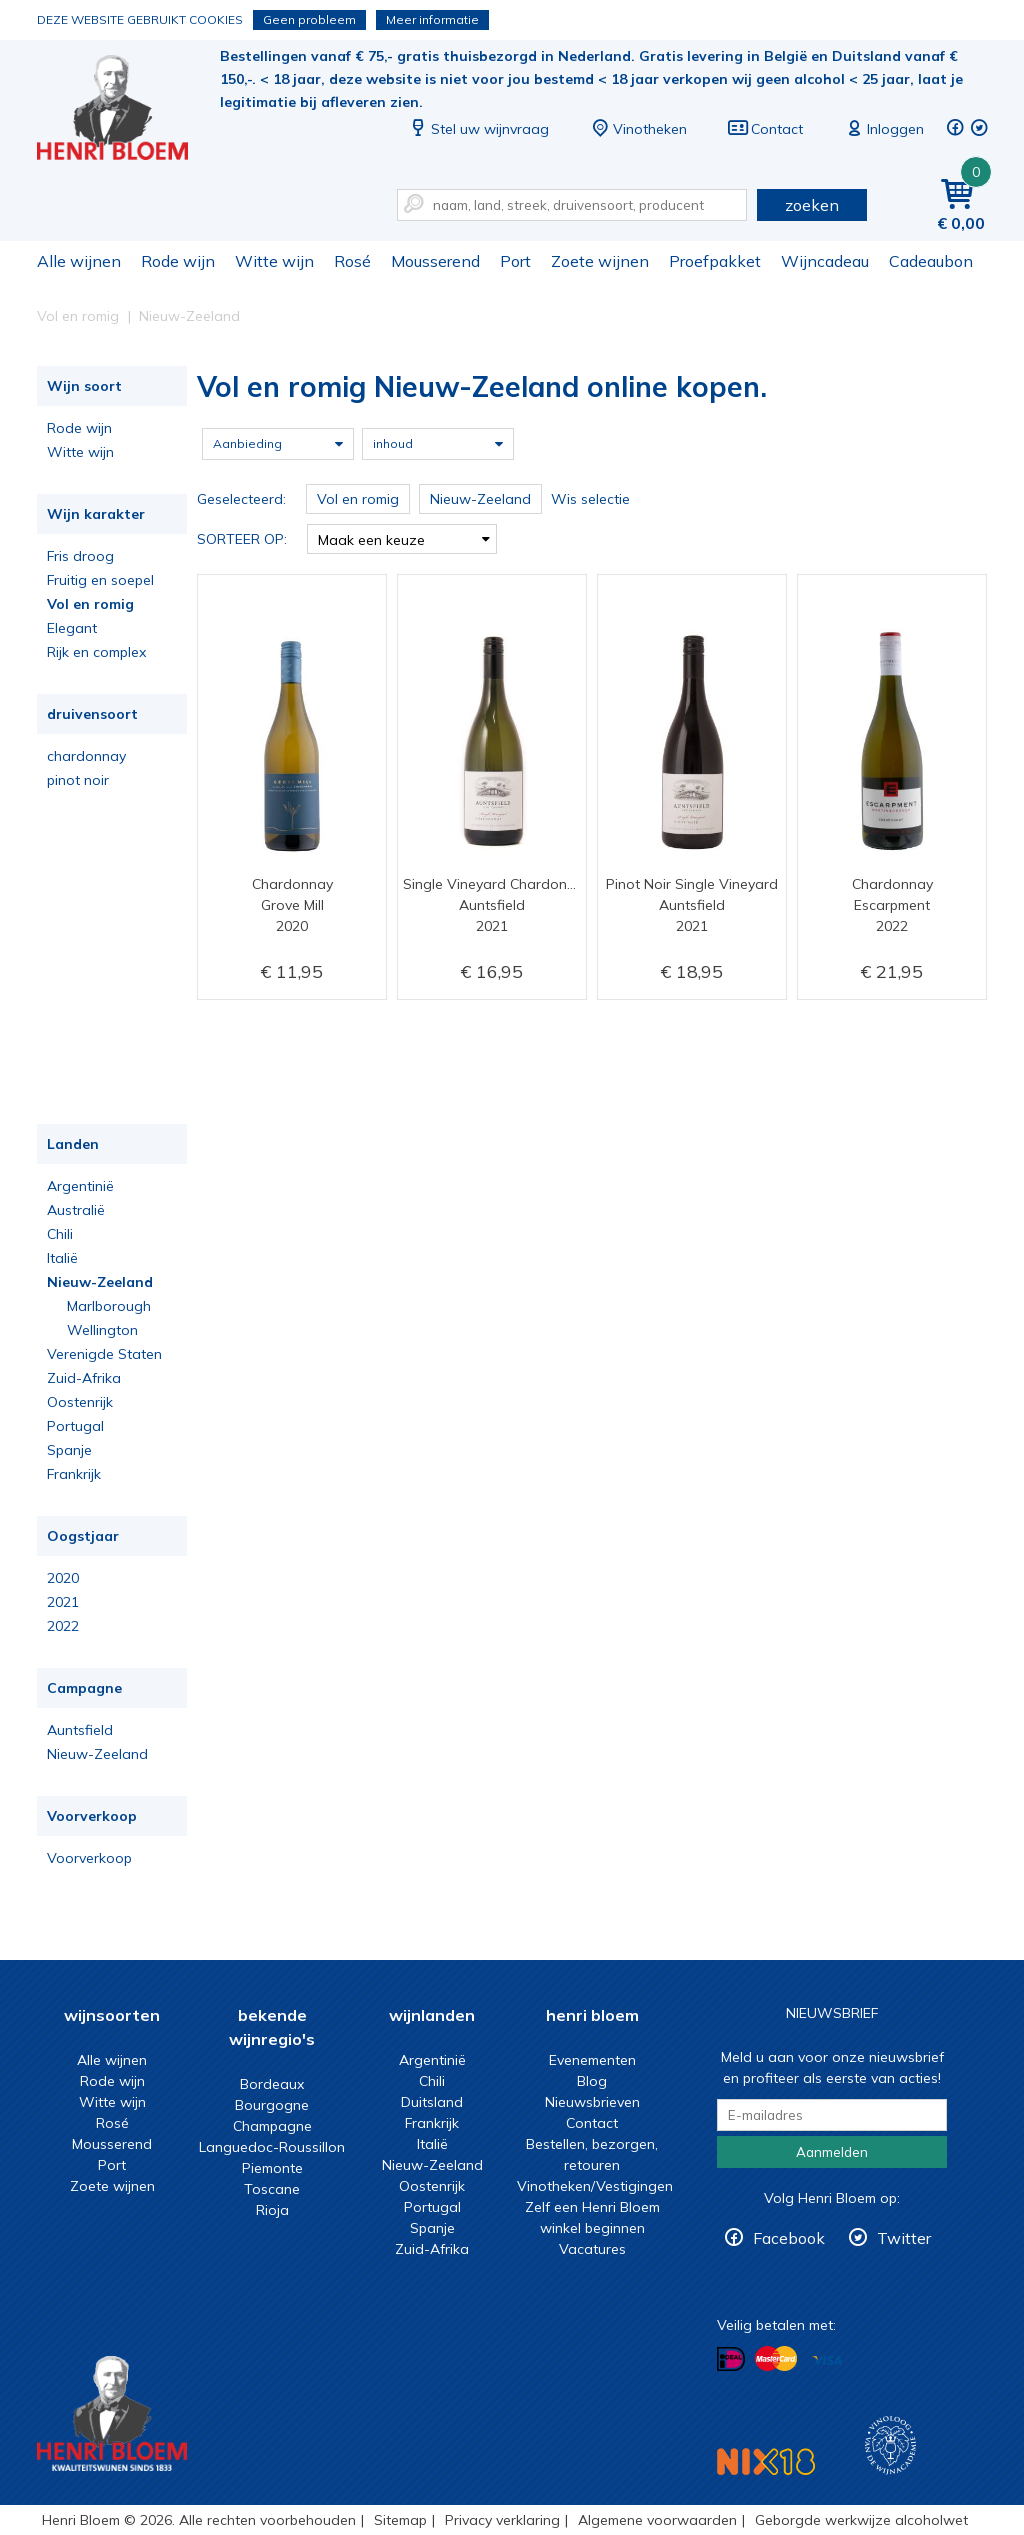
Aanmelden (832, 2152)
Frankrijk (74, 1474)
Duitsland (432, 2102)
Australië (76, 1210)
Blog (592, 2081)
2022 (63, 1626)
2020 (63, 1578)
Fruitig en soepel (100, 580)
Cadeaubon (931, 261)
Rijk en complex (96, 652)
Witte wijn (274, 261)
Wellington (102, 1330)
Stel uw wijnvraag (478, 129)
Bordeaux (272, 2084)
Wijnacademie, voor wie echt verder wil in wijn (890, 2445)
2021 (63, 1602)
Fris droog (80, 556)
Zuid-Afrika (84, 1378)
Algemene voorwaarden (657, 2520)
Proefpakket (715, 261)
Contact (765, 129)
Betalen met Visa (827, 2360)
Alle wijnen (79, 261)
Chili (60, 1234)
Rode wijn (178, 261)
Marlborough (109, 1306)
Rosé (352, 261)
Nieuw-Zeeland (100, 1282)
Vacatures (592, 2249)
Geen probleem (309, 19)
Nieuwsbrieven (592, 2102)
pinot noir (78, 780)
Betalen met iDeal (731, 2359)
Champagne (272, 2126)
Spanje (69, 1450)
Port (515, 261)
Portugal (75, 1426)
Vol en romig (90, 604)
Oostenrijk (80, 1402)
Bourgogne (272, 2105)
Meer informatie (432, 19)
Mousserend (435, 261)
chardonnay (86, 756)
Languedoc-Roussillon (272, 2147)
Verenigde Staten (104, 1354)
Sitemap (400, 2520)
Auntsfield (80, 1730)
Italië (62, 1258)
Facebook (789, 2238)
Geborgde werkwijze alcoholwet (861, 2520)
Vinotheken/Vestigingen (595, 2186)
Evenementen (592, 2060)
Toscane (272, 2189)
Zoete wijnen (600, 261)
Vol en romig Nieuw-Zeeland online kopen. (126, 110)
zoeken (812, 205)
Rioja (272, 2210)
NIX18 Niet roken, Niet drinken (766, 2461)
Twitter (904, 2238)
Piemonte (272, 2168)
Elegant (72, 628)
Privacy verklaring (502, 2520)
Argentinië (80, 1186)
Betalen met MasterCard (776, 2359)
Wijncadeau (825, 261)
